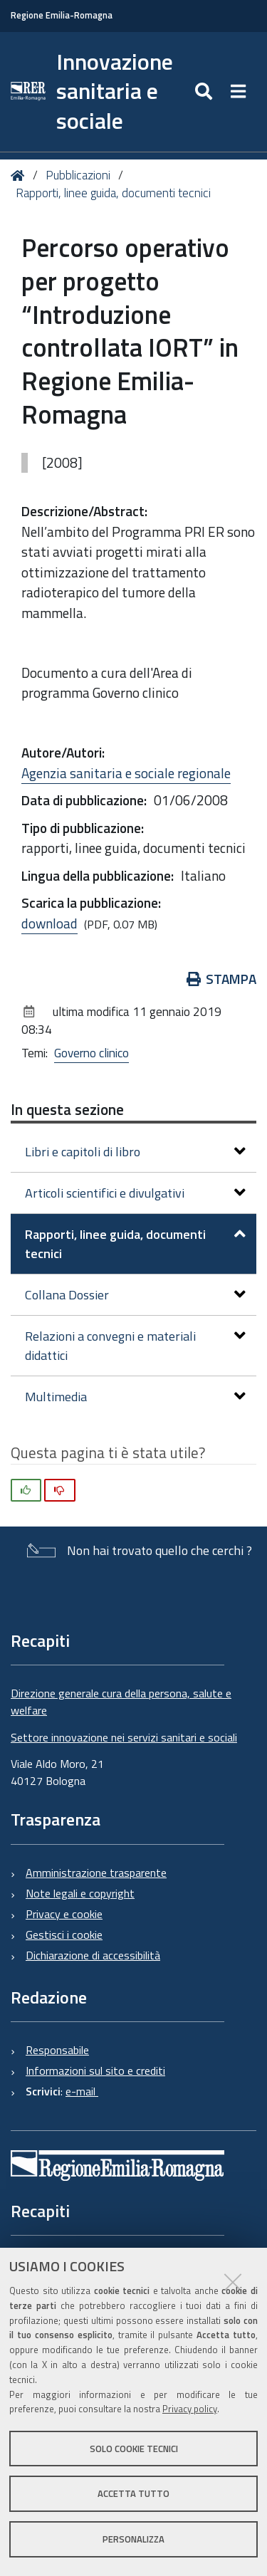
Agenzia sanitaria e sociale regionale (126, 773)
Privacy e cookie (64, 1913)
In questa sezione (67, 1109)
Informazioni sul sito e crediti (95, 2070)
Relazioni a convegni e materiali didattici (135, 1345)
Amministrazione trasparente (96, 1872)
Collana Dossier (135, 1294)
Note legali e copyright (80, 1893)
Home (20, 175)
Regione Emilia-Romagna (61, 15)
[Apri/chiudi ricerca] (205, 91)
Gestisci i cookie (64, 1934)
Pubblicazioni (78, 175)
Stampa (222, 978)
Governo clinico (91, 1053)
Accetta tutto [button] (133, 2493)
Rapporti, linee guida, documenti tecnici (113, 193)
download (49, 923)
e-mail (82, 2091)
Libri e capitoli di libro (135, 1151)
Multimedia (135, 1396)
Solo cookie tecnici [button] (134, 2448)
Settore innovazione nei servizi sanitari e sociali (124, 1737)
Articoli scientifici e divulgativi (135, 1193)
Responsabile (57, 2049)
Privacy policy (189, 2409)
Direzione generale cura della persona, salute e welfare (121, 1702)
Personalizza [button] (133, 2539)
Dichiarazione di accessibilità (93, 1955)
